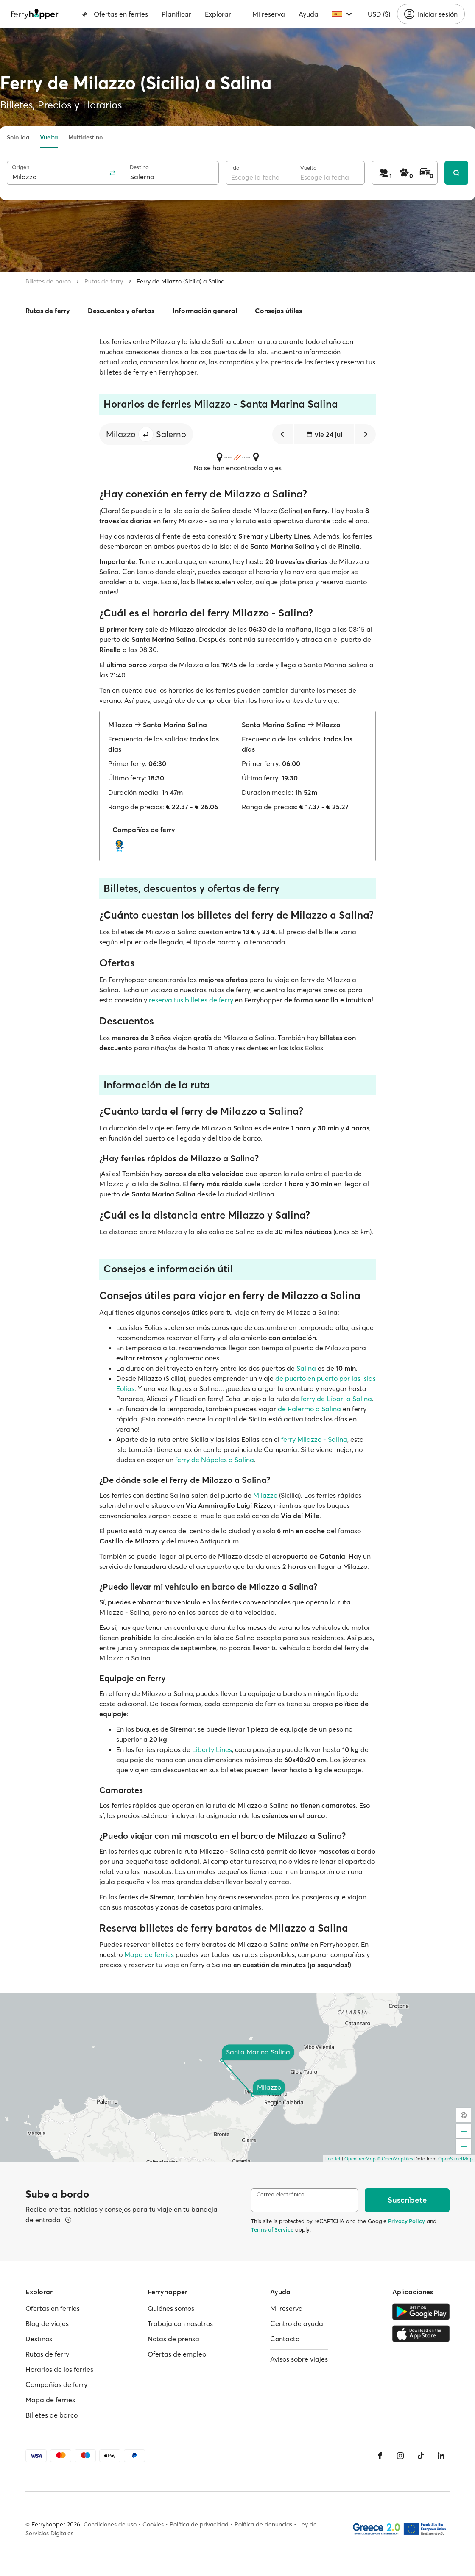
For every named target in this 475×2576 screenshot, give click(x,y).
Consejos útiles (278, 310)
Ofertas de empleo (177, 2354)
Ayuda (309, 14)
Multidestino (85, 137)
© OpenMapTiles (395, 2159)
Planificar (176, 14)
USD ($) (379, 14)
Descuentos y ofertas (121, 310)
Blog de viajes (47, 2323)
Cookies (153, 2524)
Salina (306, 1368)
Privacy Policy (406, 2221)
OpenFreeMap (360, 2159)
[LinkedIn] (441, 2455)
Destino (139, 167)
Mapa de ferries (149, 1954)
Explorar (218, 14)
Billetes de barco (48, 281)
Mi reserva (268, 14)
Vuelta (49, 137)
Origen (20, 167)
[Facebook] (380, 2455)
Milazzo (265, 1495)
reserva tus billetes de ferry (191, 1000)
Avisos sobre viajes (299, 2359)
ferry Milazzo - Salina (314, 1439)
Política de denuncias (263, 2524)
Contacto (284, 2338)
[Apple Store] (421, 2333)
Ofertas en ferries (115, 14)
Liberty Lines (212, 1749)
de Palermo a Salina (309, 1409)
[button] (146, 434)
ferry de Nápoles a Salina (214, 1459)
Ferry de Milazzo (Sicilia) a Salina (180, 281)
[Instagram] (400, 2455)
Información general (205, 310)
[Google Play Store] (421, 2311)
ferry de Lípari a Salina (336, 1398)
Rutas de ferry (103, 281)
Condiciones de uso (110, 2524)
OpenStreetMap (455, 2159)
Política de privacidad (199, 2524)
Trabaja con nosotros (180, 2323)
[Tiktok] (420, 2455)
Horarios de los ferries (59, 2369)
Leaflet (333, 2159)
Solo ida (18, 137)
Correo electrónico (281, 2194)
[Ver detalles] (68, 2219)
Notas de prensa (173, 2338)
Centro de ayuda (296, 2323)
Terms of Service (272, 2229)
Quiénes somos (171, 2308)
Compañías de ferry (56, 2384)
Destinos (38, 2338)
